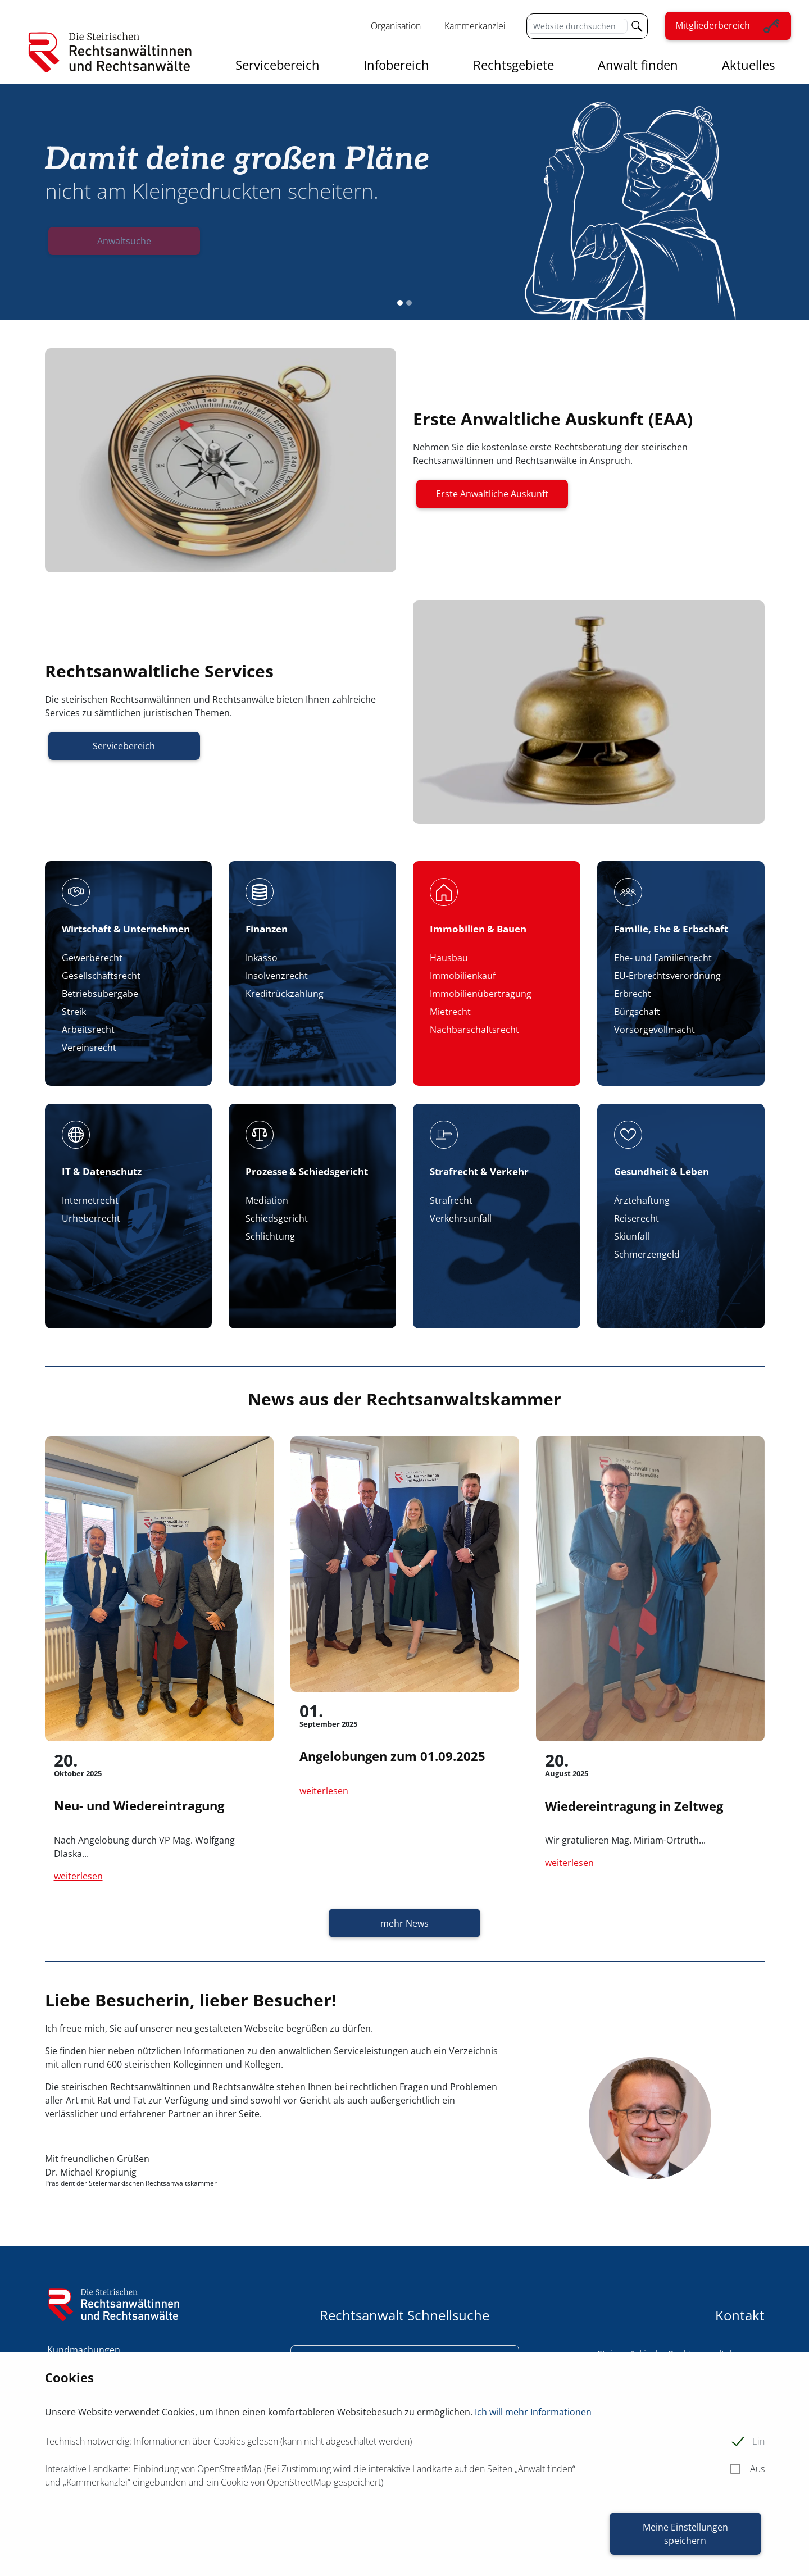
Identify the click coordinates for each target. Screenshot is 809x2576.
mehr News (404, 1923)
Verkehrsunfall (461, 1218)
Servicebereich (277, 64)
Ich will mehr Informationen (533, 2412)
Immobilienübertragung (480, 993)
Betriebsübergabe (100, 993)
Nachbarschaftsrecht (474, 1029)
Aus (757, 2469)
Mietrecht (450, 1011)
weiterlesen (78, 1876)
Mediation (267, 1200)
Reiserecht (636, 1218)
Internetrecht (90, 1200)
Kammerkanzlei (475, 26)
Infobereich (396, 64)
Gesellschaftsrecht (101, 976)
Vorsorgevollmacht (654, 1029)
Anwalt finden (638, 64)
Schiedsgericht (277, 1218)
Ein (758, 2441)
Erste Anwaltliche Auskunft (492, 494)
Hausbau (449, 958)
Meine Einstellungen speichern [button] (685, 2534)
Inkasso (262, 958)
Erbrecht (632, 993)
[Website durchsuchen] (577, 26)
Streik (74, 1011)
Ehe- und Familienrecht (663, 958)
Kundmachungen (83, 2349)
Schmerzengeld (647, 1254)
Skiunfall (631, 1236)
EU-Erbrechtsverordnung (667, 976)
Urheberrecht (91, 1218)
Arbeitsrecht (88, 1029)
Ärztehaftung (642, 1200)
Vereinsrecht (89, 1047)
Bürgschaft (637, 1011)
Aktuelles (748, 64)
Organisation (396, 26)
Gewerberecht (92, 958)
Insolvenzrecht (277, 976)
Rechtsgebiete (513, 64)
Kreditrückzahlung (285, 993)
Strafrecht (451, 1200)
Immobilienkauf (463, 976)
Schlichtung (270, 1236)
